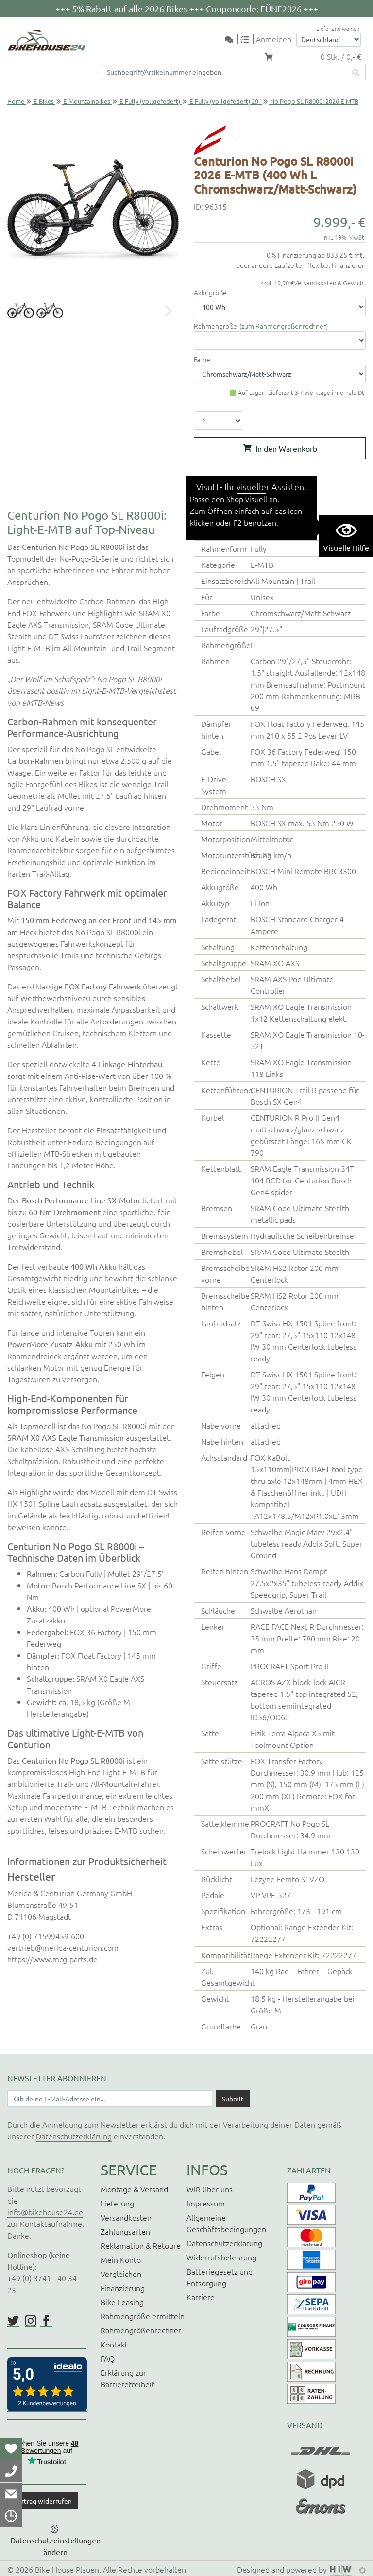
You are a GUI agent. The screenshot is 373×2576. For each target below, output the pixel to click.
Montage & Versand (134, 2189)
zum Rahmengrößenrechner (283, 326)
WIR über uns (209, 2189)
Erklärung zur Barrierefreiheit (127, 2378)
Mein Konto (121, 2259)
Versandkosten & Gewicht (330, 282)
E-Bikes (44, 101)
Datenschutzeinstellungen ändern (55, 2546)
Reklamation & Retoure (141, 2245)
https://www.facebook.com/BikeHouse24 (46, 2321)
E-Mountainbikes (86, 101)
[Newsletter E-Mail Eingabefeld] (109, 2098)
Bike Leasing (122, 2301)
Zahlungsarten (125, 2231)
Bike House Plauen (67, 2569)
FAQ (108, 2358)
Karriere (200, 2297)
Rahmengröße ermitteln (143, 2316)
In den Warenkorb (286, 448)
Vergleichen (121, 2273)
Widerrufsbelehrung (221, 2257)
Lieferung (117, 2203)
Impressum (205, 2203)
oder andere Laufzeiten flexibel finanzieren (301, 265)
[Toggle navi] (213, 40)
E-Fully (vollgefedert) (149, 101)
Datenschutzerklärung (74, 2136)
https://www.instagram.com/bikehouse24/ (30, 2321)
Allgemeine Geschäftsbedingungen (226, 2223)
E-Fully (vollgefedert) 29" (225, 101)
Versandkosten (126, 2217)
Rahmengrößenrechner (141, 2330)
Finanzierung (123, 2287)
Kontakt (114, 2344)
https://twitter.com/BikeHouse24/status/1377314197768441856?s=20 (13, 2321)
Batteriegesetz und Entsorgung (219, 2277)
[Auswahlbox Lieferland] (328, 40)
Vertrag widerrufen (43, 2500)
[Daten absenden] (233, 2098)
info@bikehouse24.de (45, 2211)
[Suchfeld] (223, 72)
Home (15, 101)
